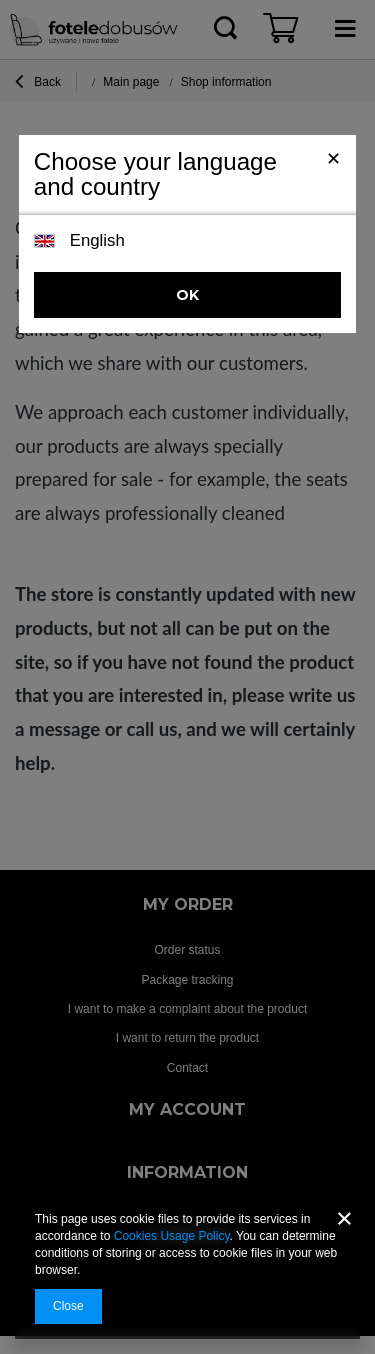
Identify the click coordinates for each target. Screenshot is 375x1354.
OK (187, 295)
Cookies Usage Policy (172, 1236)
